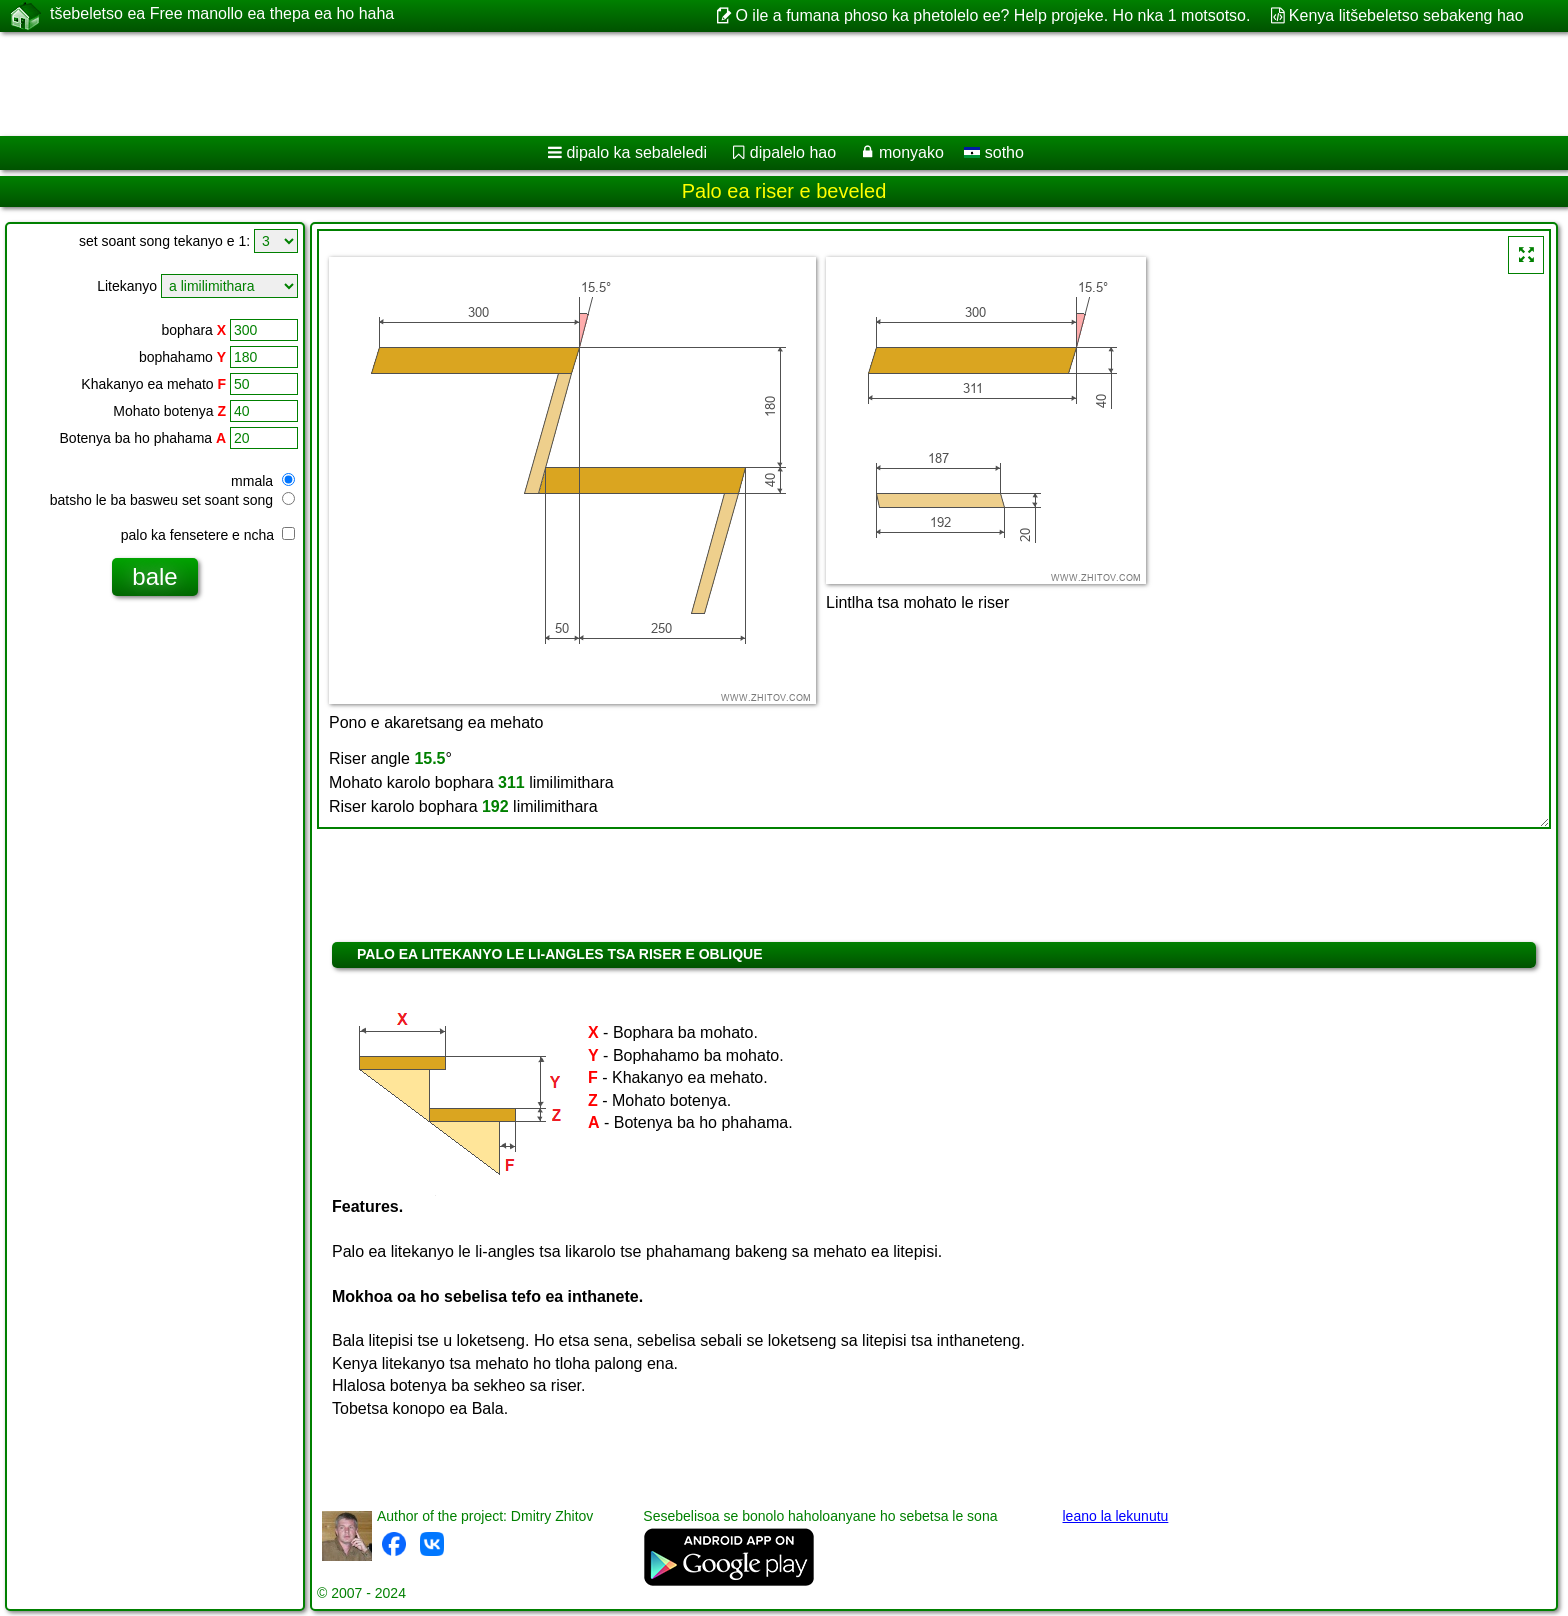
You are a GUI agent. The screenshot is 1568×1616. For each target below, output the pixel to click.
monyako (911, 152)
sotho (994, 152)
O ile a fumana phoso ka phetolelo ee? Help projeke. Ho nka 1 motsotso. (992, 15)
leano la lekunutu (1115, 1516)
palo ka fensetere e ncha (208, 535)
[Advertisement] (607, 84)
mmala (263, 481)
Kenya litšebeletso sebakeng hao (1406, 15)
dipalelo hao (793, 152)
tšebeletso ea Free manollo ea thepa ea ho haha (222, 15)
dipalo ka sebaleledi (636, 152)
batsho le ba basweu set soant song (172, 500)
